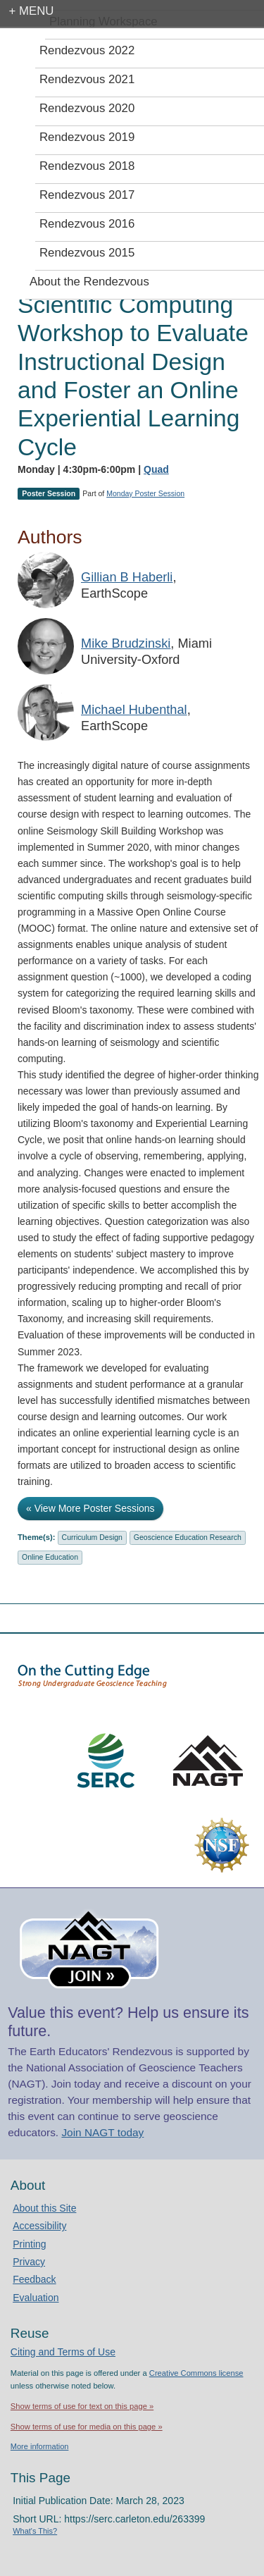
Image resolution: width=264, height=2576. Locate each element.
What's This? (35, 2531)
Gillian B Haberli (126, 577)
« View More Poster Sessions (90, 1508)
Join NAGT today (102, 2132)
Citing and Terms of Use (63, 2352)
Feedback (34, 2279)
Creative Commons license (196, 2373)
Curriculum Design (92, 1537)
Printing (29, 2244)
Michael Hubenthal (134, 710)
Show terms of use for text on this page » (82, 2406)
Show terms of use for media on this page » (87, 2426)
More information (40, 2446)
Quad (156, 469)
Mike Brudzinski (125, 643)
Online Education (50, 1557)
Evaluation (35, 2297)
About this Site (44, 2208)
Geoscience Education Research (187, 1537)
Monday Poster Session (145, 493)
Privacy (29, 2261)
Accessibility (39, 2225)
